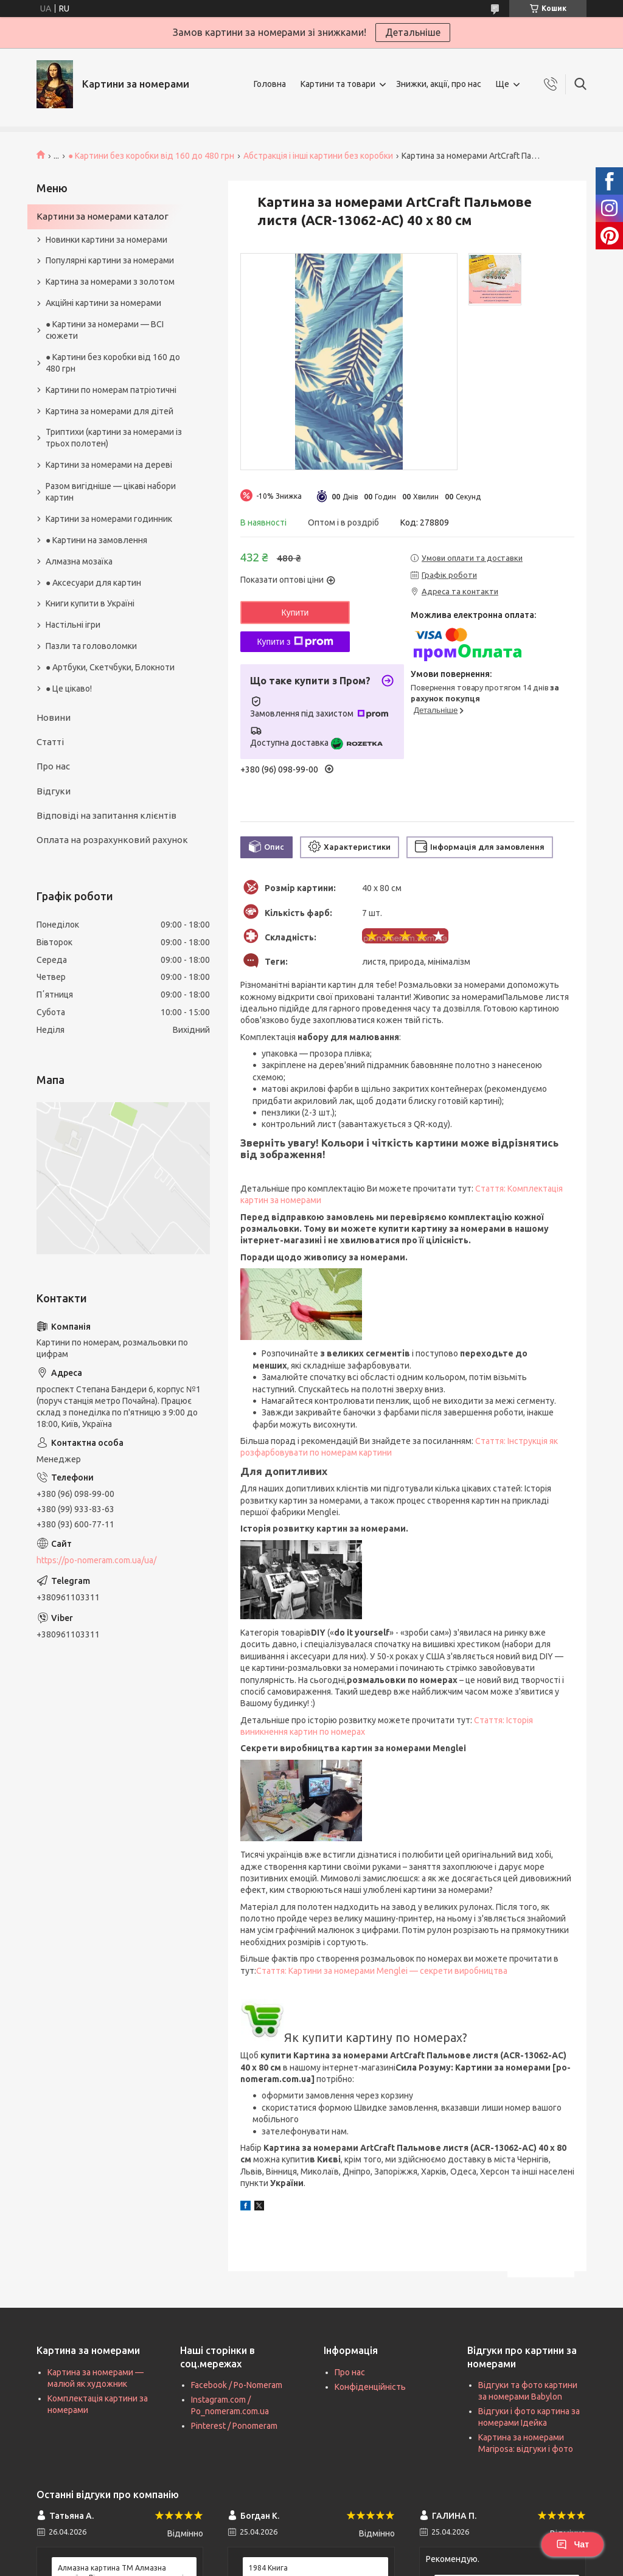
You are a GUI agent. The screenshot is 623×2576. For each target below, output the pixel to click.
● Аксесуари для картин (93, 583)
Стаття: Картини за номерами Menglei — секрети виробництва (381, 1971)
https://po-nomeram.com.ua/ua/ (96, 1560)
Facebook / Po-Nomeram (236, 2385)
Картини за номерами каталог (103, 216)
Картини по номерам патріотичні (111, 390)
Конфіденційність (370, 2387)
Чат (572, 2544)
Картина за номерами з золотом (110, 281)
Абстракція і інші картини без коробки (318, 156)
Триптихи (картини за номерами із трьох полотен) (114, 437)
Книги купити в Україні (90, 603)
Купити (295, 612)
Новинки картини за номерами (106, 240)
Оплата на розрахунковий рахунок (112, 840)
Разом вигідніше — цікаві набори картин (111, 491)
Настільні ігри (73, 625)
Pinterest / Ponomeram (234, 2426)
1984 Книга (268, 2568)
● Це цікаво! (69, 688)
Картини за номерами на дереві (109, 465)
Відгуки (54, 791)
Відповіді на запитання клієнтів (106, 815)
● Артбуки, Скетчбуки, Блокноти (110, 667)
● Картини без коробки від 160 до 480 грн (151, 156)
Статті (50, 742)
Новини (54, 717)
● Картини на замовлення (96, 540)
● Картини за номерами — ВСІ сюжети (105, 330)
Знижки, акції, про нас (438, 84)
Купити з (295, 641)
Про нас (53, 766)
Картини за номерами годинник (109, 519)
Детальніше (412, 32)
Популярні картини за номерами (110, 260)
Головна (270, 84)
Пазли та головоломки (91, 646)
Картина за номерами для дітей (109, 411)
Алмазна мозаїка (79, 561)
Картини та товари (338, 84)
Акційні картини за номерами (103, 303)
